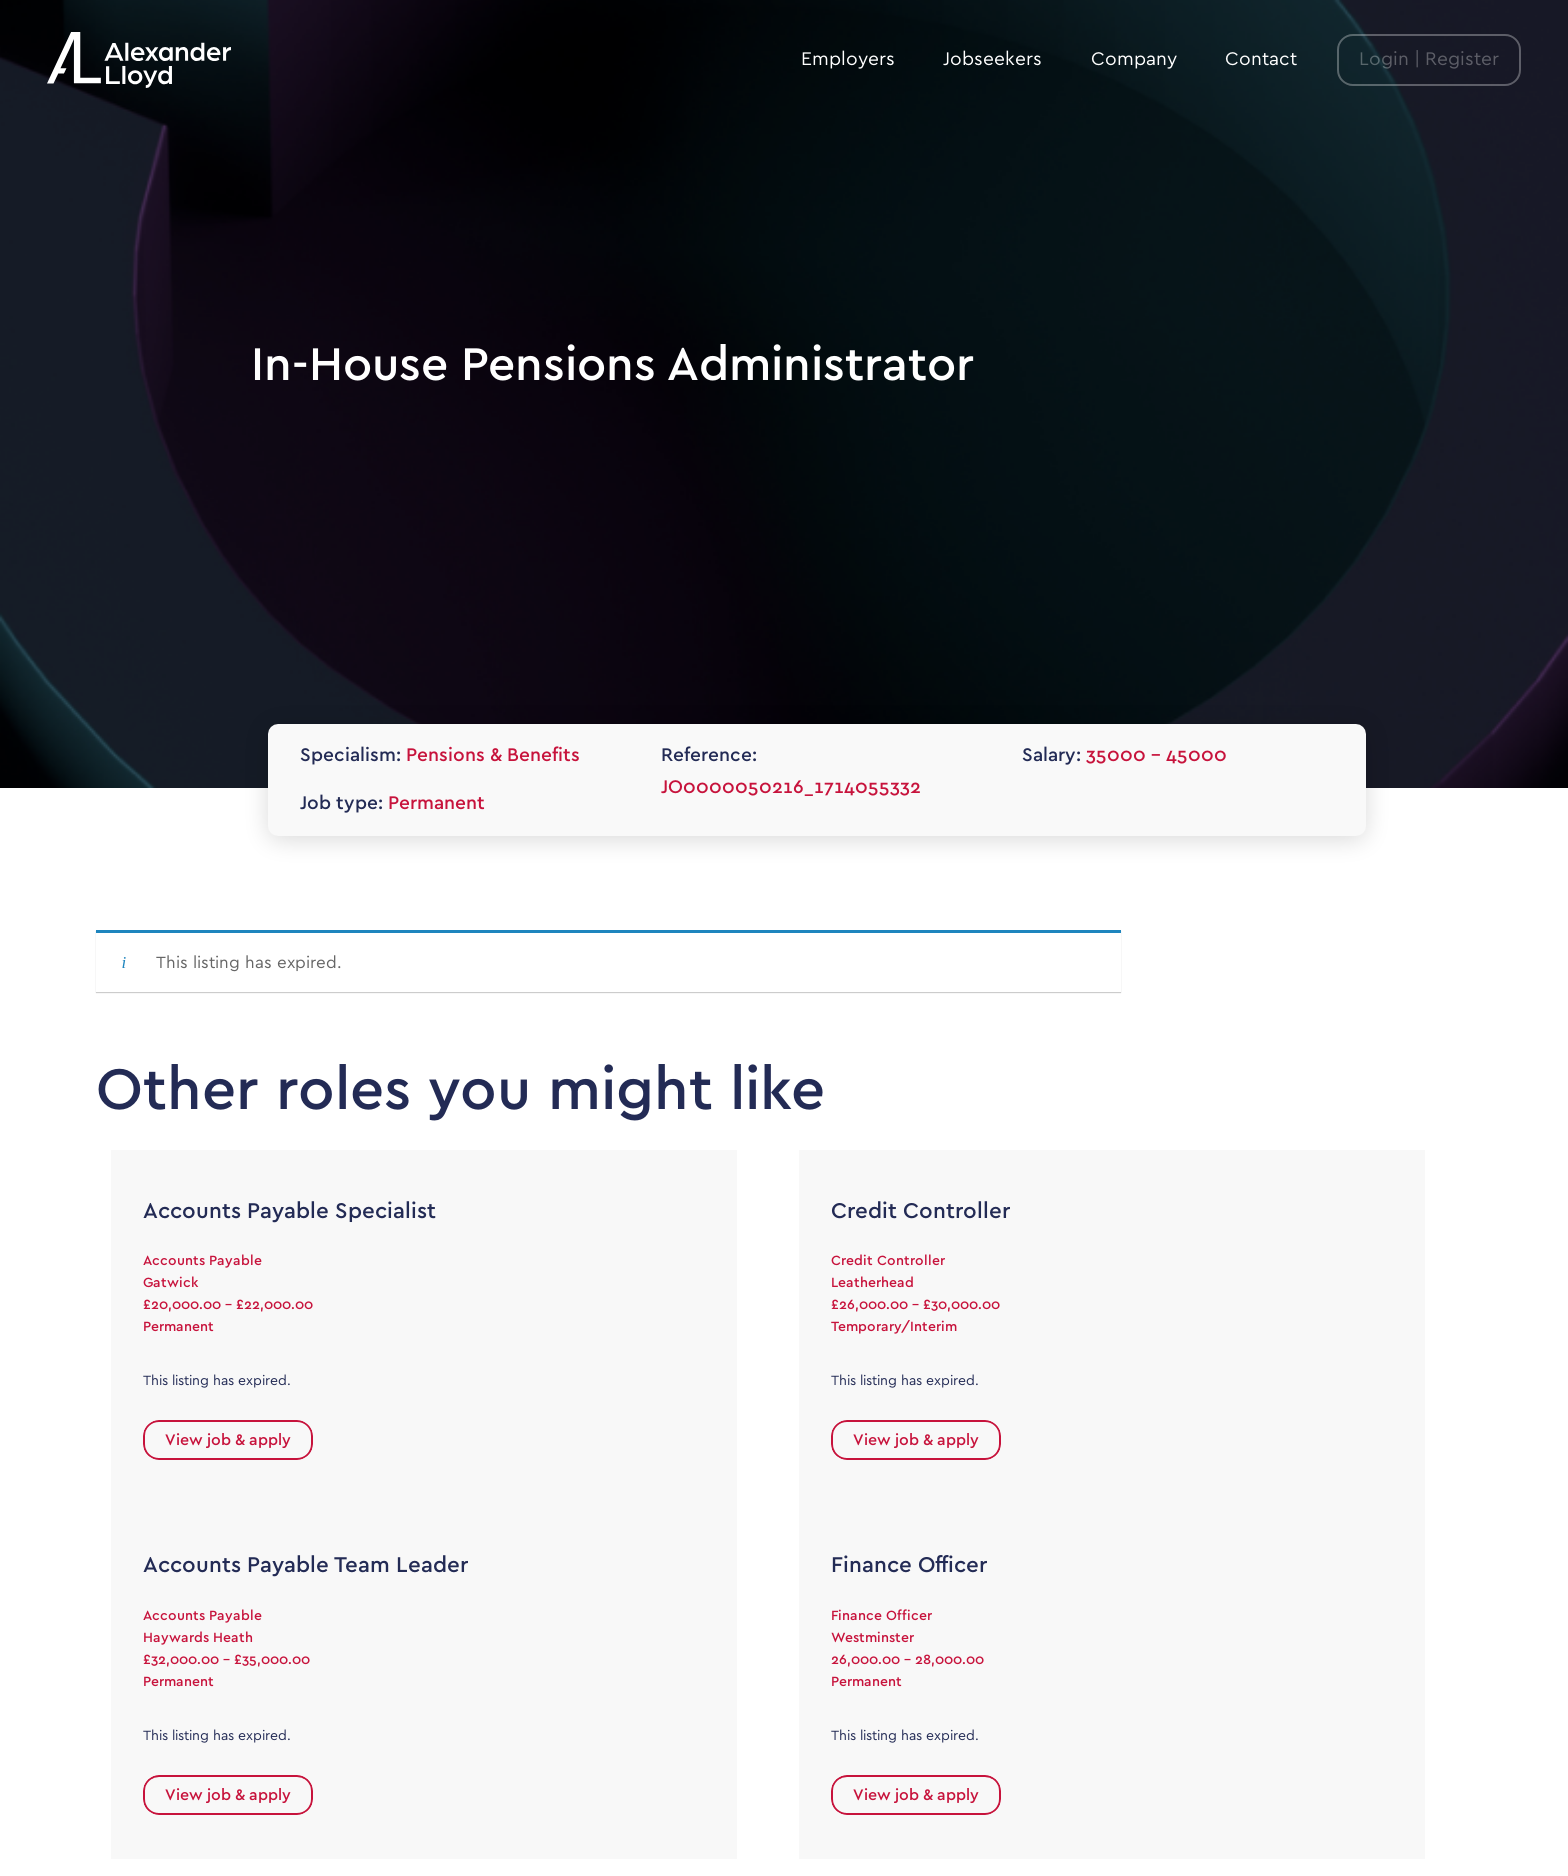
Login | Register (1429, 59)
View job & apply (228, 1440)
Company (1134, 59)
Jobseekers (992, 59)
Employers (848, 59)
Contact (1261, 59)
